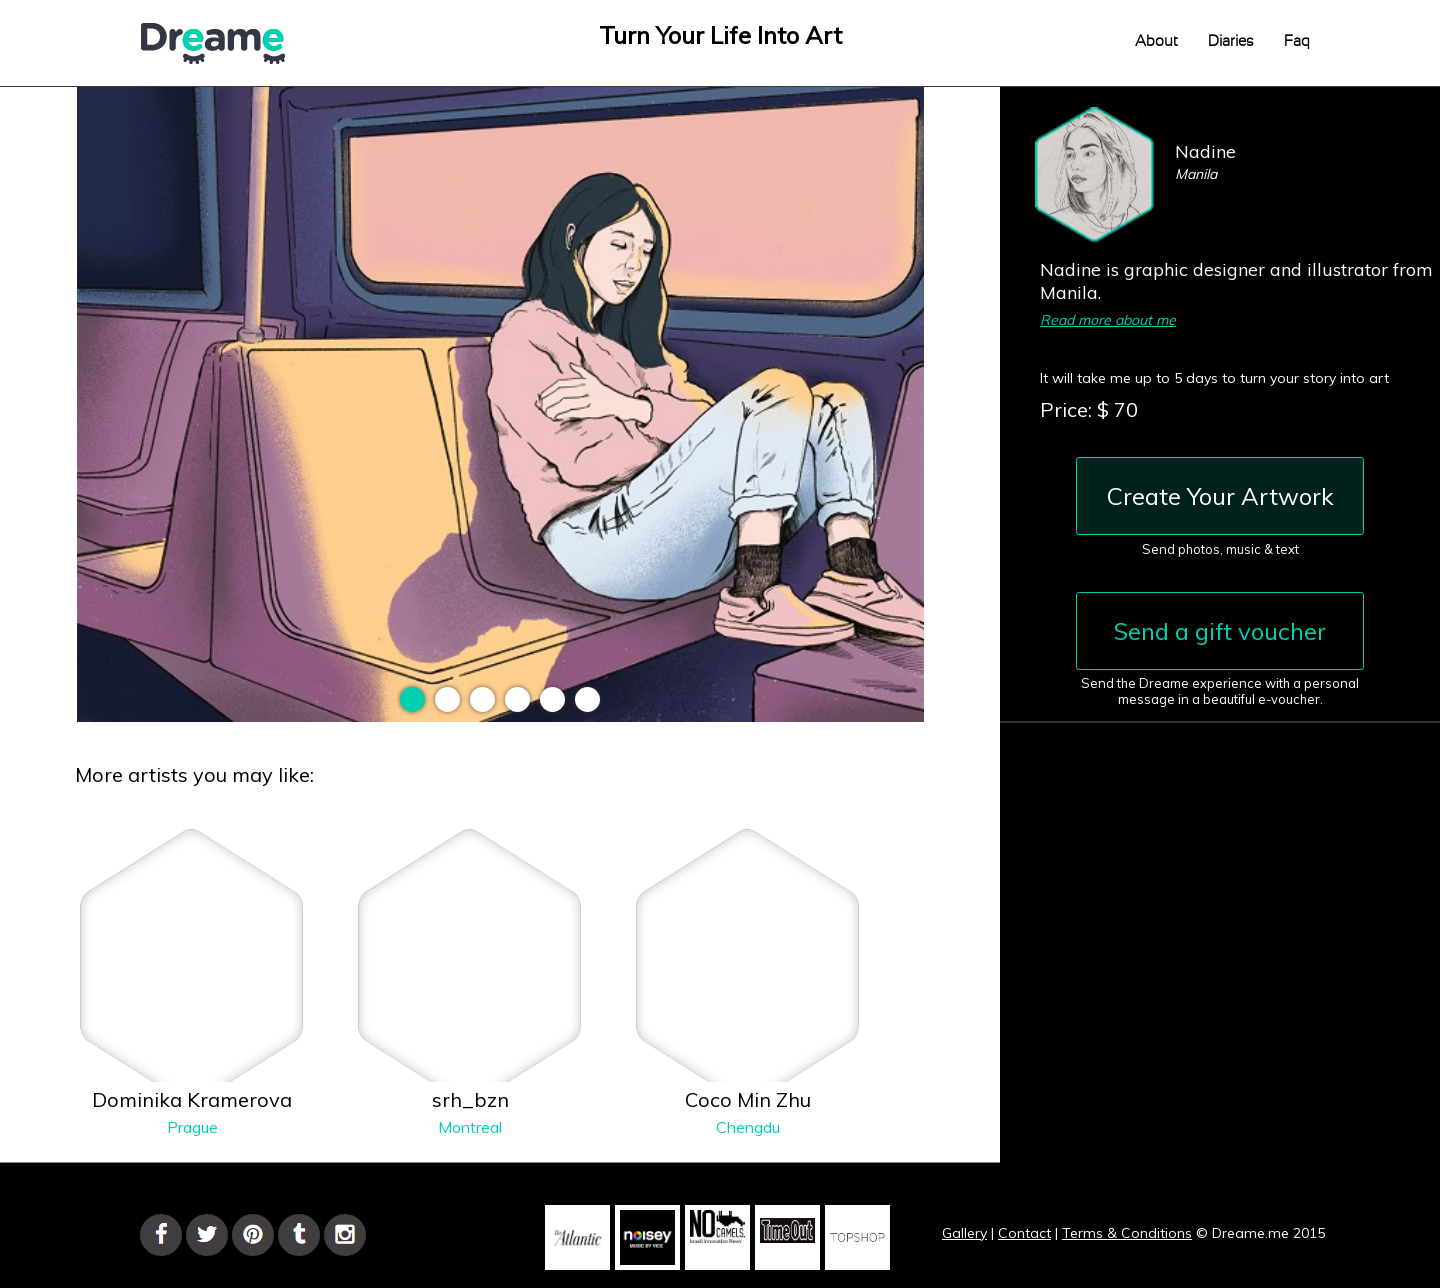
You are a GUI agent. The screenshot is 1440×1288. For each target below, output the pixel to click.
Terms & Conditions (1127, 1233)
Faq (1297, 41)
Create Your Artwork (1220, 496)
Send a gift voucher (1220, 631)
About (1156, 41)
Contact (1024, 1233)
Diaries (1231, 41)
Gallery (964, 1233)
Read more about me (1108, 320)
